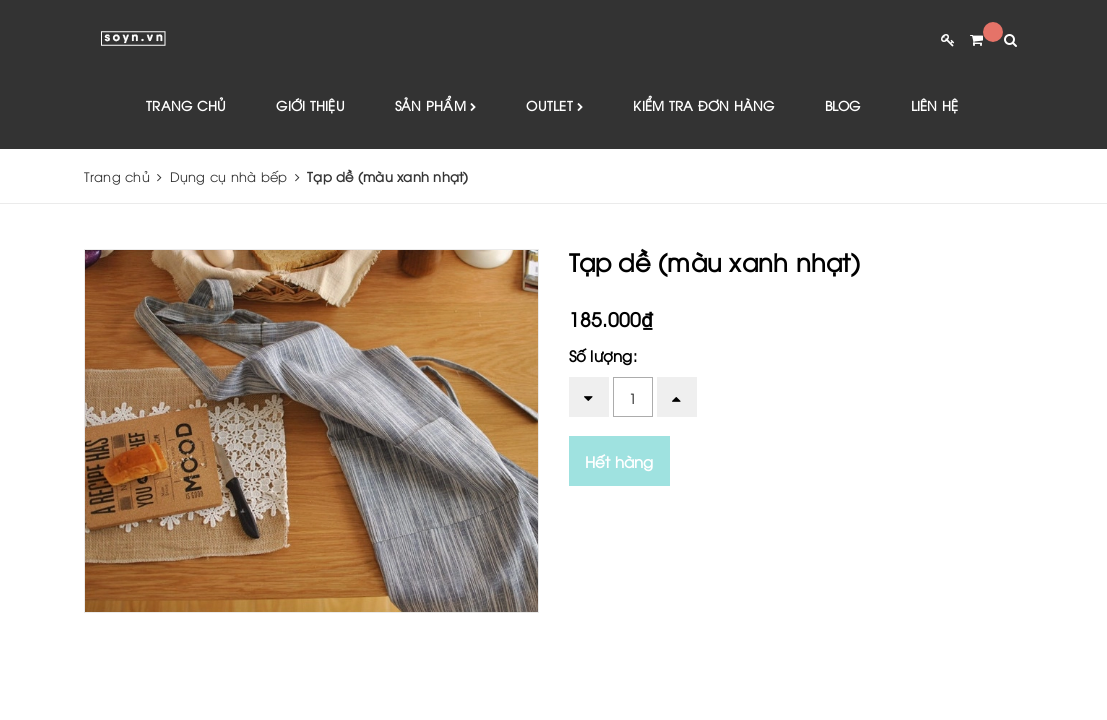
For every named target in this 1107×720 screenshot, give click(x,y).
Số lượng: (603, 355)
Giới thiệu (310, 105)
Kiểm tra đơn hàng (703, 105)
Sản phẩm (436, 106)
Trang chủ (186, 105)
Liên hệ (935, 105)
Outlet (554, 106)
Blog (843, 105)
